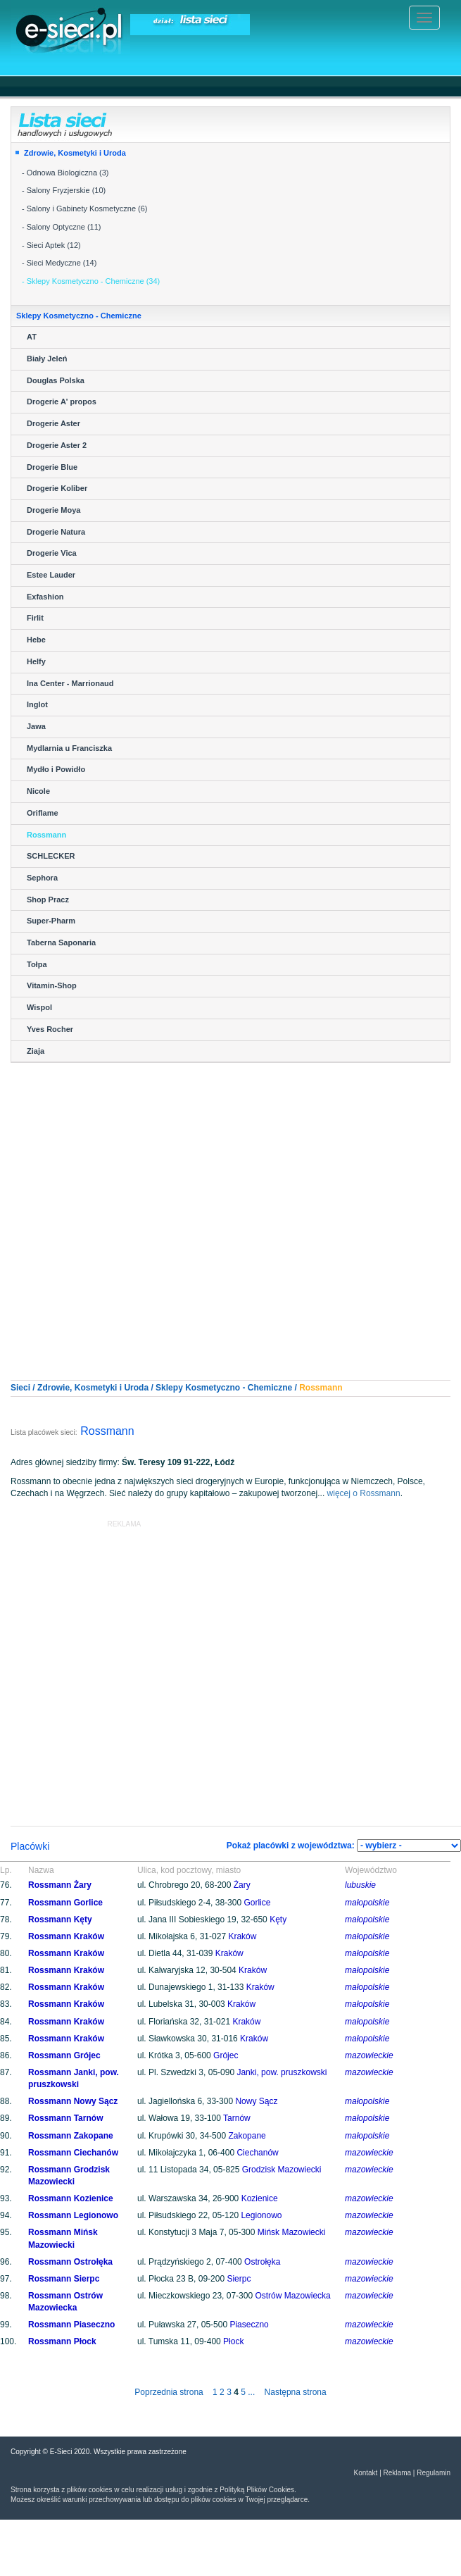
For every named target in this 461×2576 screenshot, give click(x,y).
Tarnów (237, 2118)
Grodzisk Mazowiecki (282, 2169)
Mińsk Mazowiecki (292, 2232)
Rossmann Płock (62, 2341)
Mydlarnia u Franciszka (69, 748)
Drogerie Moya (53, 510)
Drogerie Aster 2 (57, 445)
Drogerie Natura (56, 532)
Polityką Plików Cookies (257, 2490)
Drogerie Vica (52, 553)
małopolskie (367, 1903)
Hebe (36, 639)
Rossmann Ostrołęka (70, 2262)
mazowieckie (369, 2055)
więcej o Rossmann (363, 1493)
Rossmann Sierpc (63, 2279)
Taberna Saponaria (61, 942)
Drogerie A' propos (61, 401)
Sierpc (239, 2279)
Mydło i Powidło (56, 769)
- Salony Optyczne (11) (61, 227)
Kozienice (259, 2198)
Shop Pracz (48, 899)
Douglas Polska (55, 380)
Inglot (37, 704)
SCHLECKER (51, 856)
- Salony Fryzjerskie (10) (64, 190)
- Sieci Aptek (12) (51, 245)
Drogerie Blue (52, 467)
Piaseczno (248, 2324)
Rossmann (46, 834)
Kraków (242, 1936)
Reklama (397, 2473)
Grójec (225, 2055)
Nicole (38, 791)
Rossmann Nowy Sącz (73, 2101)
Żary (242, 1885)
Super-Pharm (51, 920)
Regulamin (433, 2473)
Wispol (39, 1007)
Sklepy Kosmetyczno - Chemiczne (224, 1388)
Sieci (20, 1388)
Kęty (278, 1919)
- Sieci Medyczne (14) (59, 263)
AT (32, 336)
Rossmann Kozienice (70, 2198)
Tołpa (37, 964)
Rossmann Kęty (60, 1919)
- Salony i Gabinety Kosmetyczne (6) (85, 208)
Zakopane (246, 2136)
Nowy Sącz (256, 2101)
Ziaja (35, 1051)
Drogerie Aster (53, 423)
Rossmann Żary (59, 1885)
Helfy (36, 661)
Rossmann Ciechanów (73, 2153)
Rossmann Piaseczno (71, 2324)
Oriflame (42, 813)
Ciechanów (257, 2153)
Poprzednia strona (168, 2392)
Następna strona (296, 2392)
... (251, 2392)
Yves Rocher (50, 1029)
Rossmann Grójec (64, 2055)
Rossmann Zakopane (70, 2136)
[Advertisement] (226, 1209)
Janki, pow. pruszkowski (281, 2072)
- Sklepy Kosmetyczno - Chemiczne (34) (91, 281)
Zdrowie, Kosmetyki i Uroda (75, 153)
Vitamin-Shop (52, 985)
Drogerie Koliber (57, 488)
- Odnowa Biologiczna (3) (65, 172)
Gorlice (257, 1903)
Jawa (36, 726)
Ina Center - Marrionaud (70, 683)
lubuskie (360, 1885)
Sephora (42, 877)
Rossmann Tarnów (65, 2118)
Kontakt (365, 2473)
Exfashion (45, 596)
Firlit (35, 618)
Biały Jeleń (47, 358)
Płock (233, 2341)
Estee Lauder (51, 575)
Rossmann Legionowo (73, 2215)
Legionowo (261, 2215)
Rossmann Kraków (66, 1936)
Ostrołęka (262, 2262)
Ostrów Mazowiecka (292, 2296)
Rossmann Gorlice (65, 1903)
